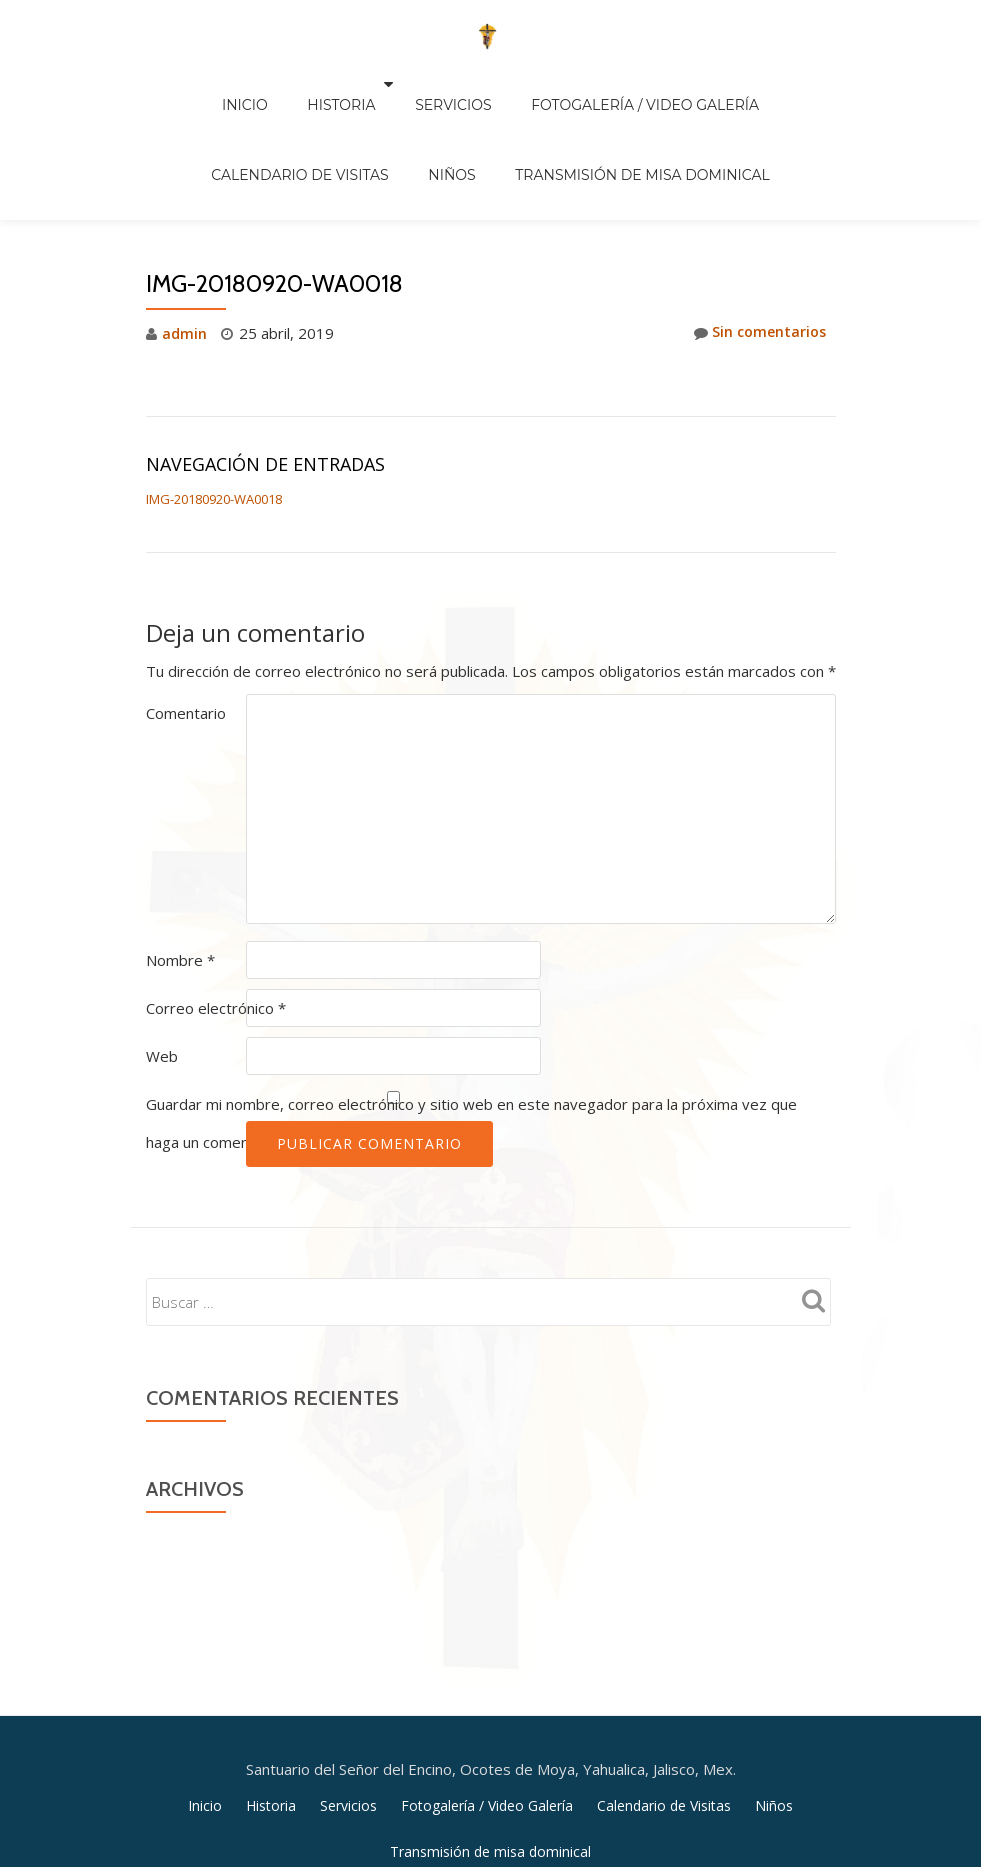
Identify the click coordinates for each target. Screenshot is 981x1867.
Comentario (186, 629)
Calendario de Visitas (743, 84)
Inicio (171, 84)
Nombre (180, 876)
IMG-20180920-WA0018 (214, 415)
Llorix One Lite (422, 1729)
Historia (248, 84)
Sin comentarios (757, 249)
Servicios (350, 84)
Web (162, 972)
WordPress (570, 1729)
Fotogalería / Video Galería (522, 84)
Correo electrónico (216, 924)
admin (184, 249)
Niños (353, 112)
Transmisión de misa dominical (524, 112)
